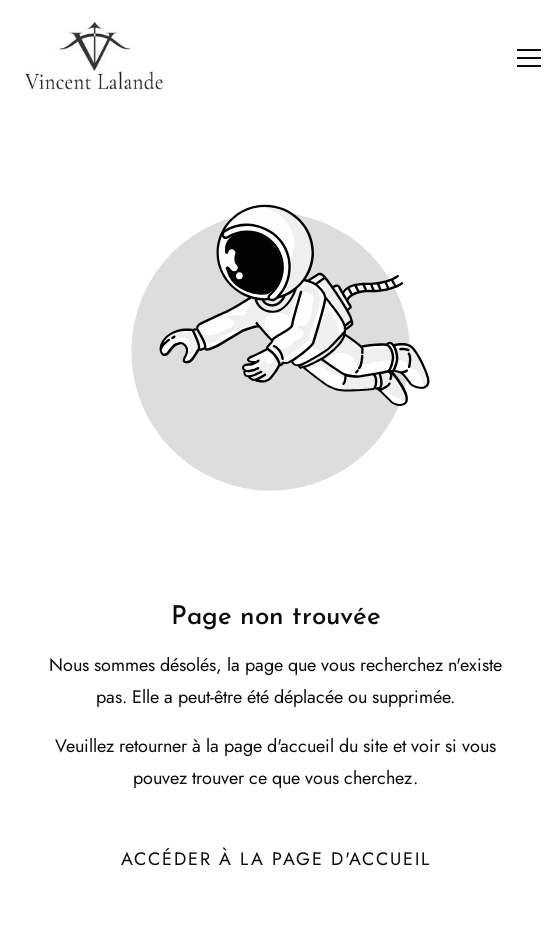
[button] (529, 58)
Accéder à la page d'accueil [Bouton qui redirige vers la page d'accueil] (276, 859)
